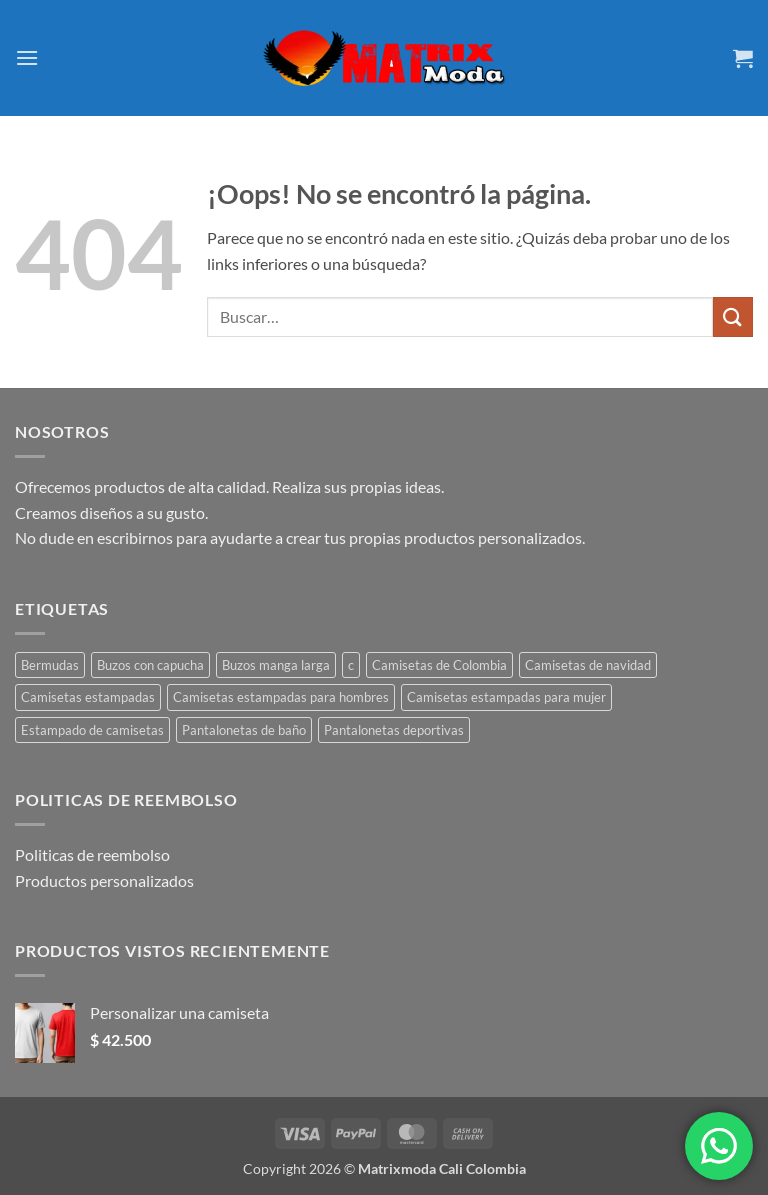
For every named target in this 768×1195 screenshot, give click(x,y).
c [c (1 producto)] (351, 665)
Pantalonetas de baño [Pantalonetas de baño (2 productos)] (244, 730)
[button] (27, 57)
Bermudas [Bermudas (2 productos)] (50, 665)
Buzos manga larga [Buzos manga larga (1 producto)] (276, 665)
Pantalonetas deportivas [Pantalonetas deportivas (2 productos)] (394, 730)
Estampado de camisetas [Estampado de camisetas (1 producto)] (92, 730)
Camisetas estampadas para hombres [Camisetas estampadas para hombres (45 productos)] (281, 697)
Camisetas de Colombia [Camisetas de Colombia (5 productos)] (439, 665)
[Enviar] (733, 316)
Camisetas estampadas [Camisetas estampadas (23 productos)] (88, 697)
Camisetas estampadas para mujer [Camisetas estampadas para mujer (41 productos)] (506, 697)
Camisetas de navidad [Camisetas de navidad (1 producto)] (588, 665)
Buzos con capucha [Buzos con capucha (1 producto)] (150, 665)
